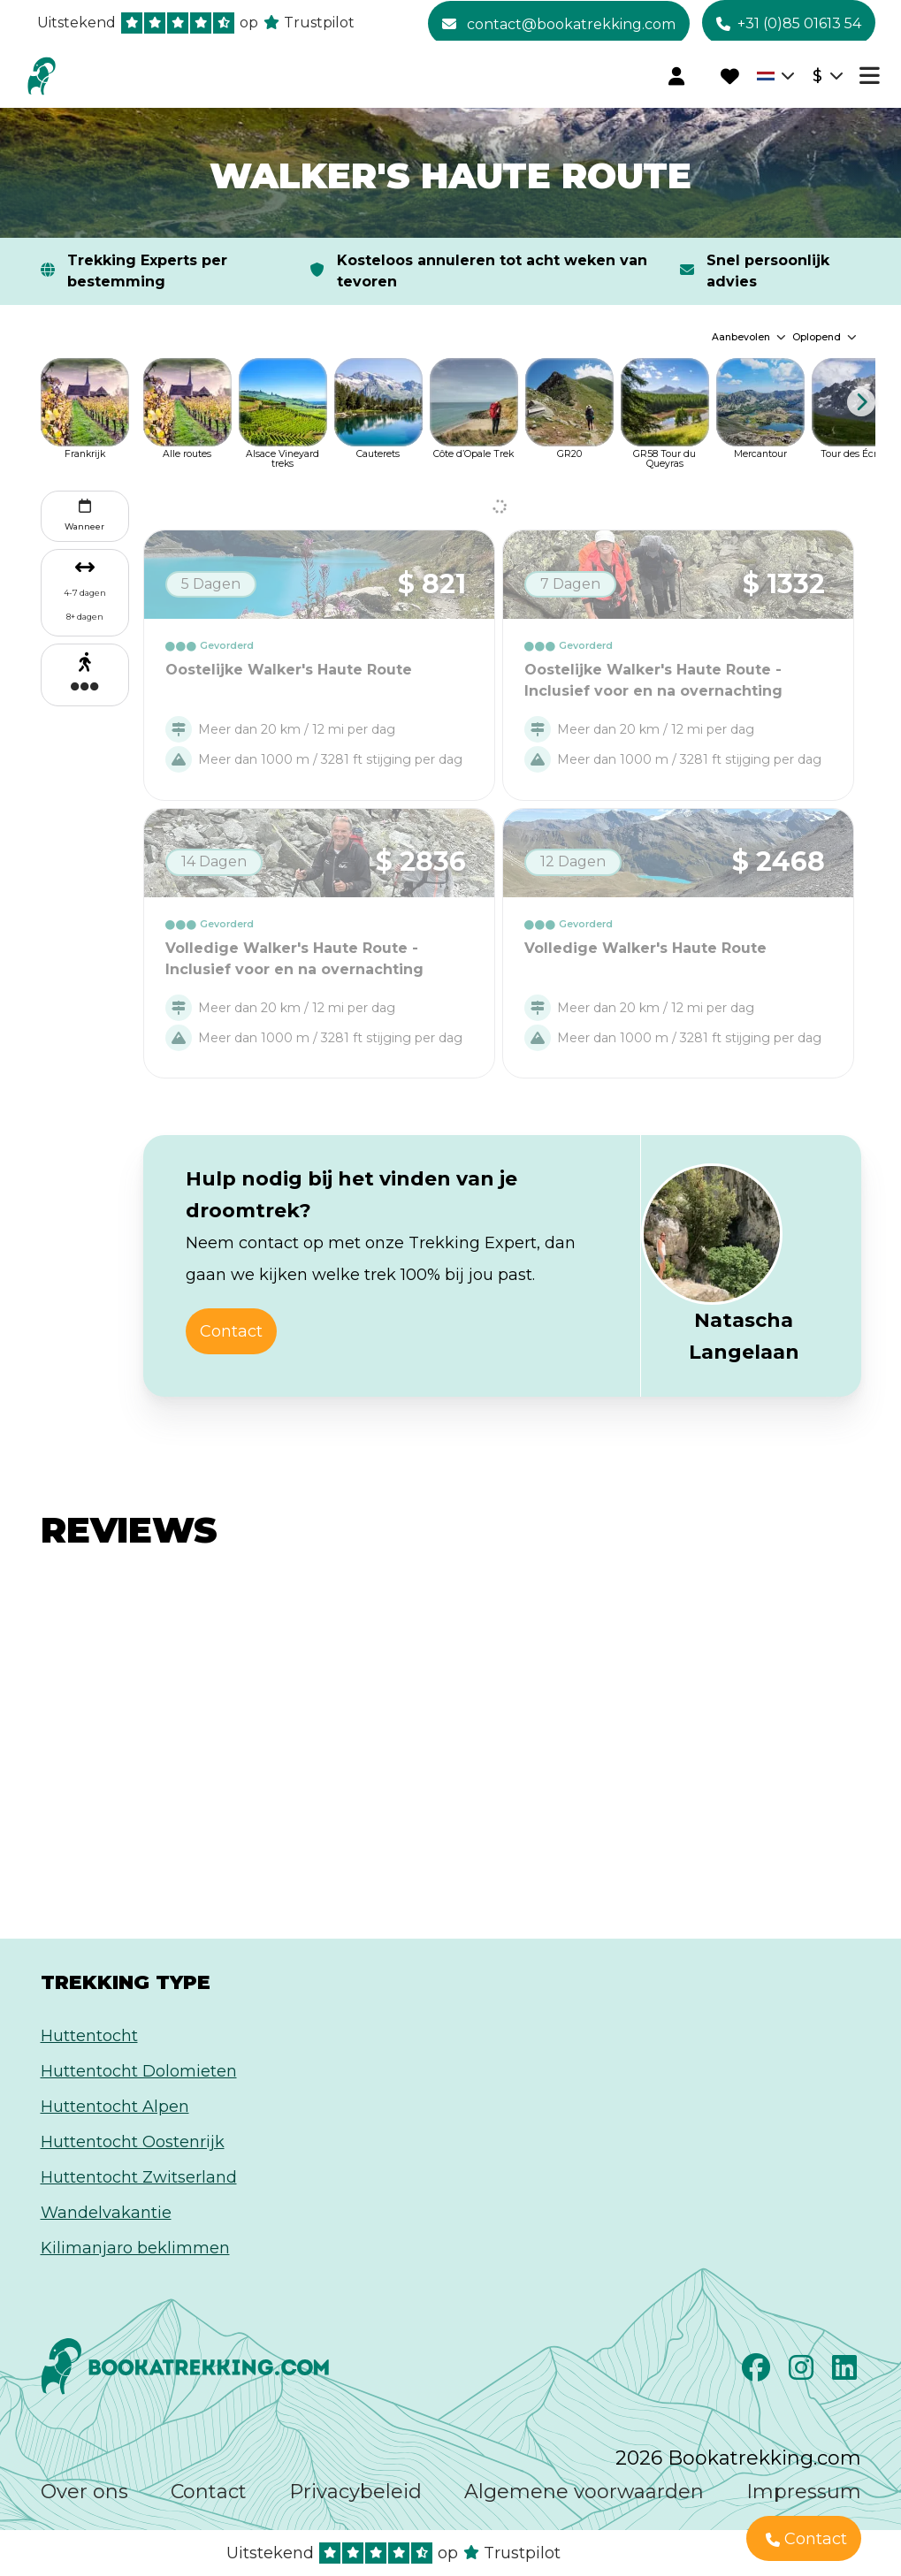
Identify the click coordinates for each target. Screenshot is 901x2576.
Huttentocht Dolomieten (139, 2071)
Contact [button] (231, 1331)
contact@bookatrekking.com (559, 23)
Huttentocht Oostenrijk (133, 2142)
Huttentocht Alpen (115, 2106)
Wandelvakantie (106, 2212)
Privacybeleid (355, 2492)
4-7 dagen (85, 593)
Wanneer (84, 513)
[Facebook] (758, 2373)
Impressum (803, 2492)
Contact (209, 2492)
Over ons (84, 2492)
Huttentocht (89, 2036)
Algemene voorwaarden (584, 2492)
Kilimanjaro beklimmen (135, 2248)
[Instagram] (803, 2373)
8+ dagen (84, 616)
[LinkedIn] (846, 2373)
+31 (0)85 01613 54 (788, 23)
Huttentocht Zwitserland (139, 2177)
